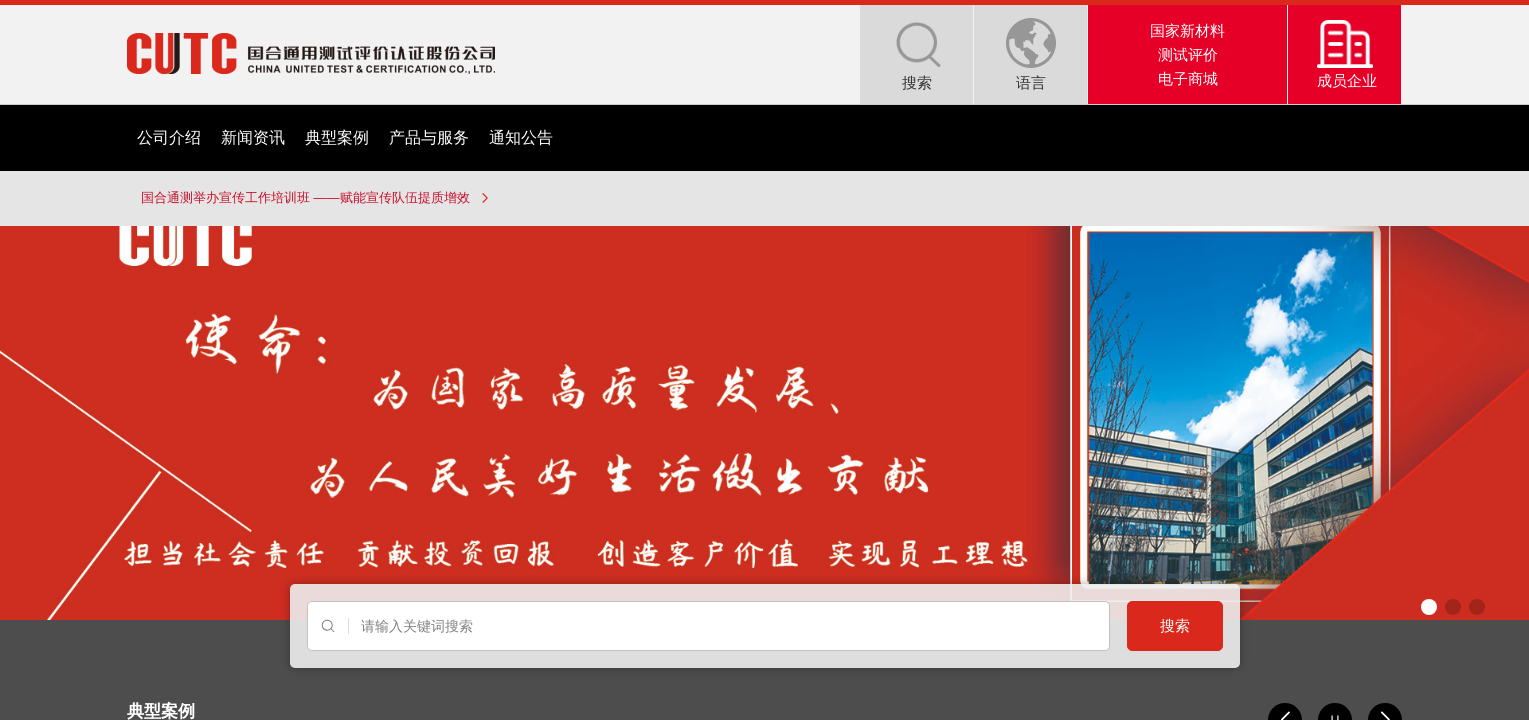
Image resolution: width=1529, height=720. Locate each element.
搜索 (1175, 625)
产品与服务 (429, 137)
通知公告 (521, 137)
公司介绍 (169, 137)
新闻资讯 (253, 137)
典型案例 (337, 137)
